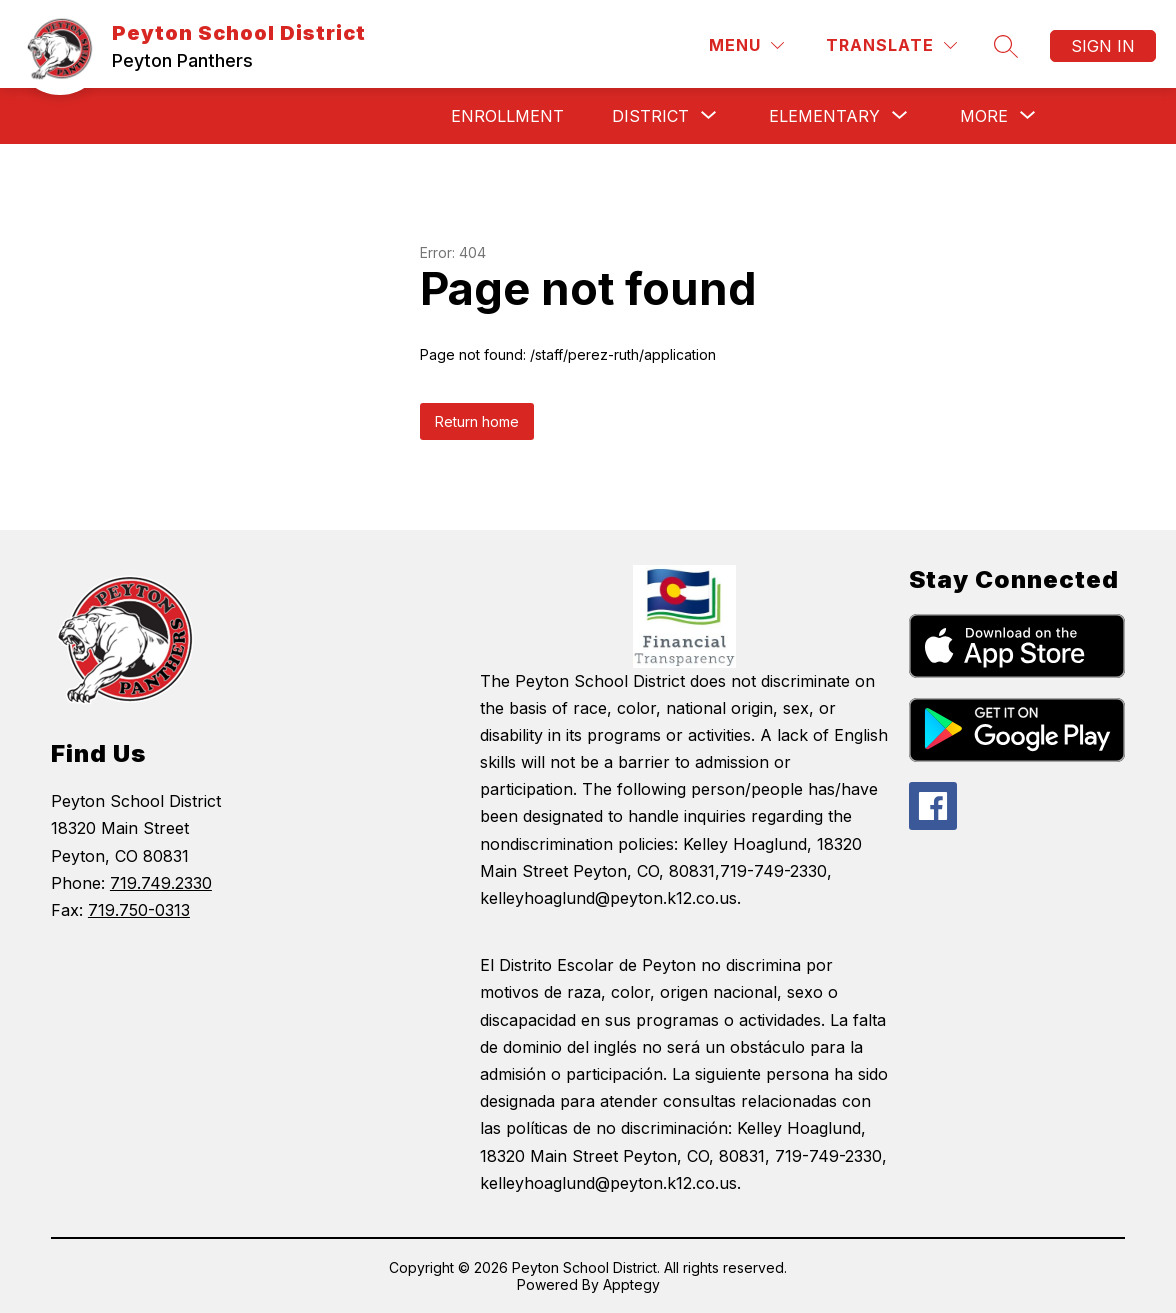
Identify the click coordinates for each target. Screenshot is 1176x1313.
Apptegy (631, 1284)
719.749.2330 (161, 883)
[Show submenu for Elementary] (824, 116)
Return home (477, 421)
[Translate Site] (891, 45)
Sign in (1103, 46)
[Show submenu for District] (650, 116)
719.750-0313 (139, 910)
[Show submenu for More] (984, 116)
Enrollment (507, 116)
